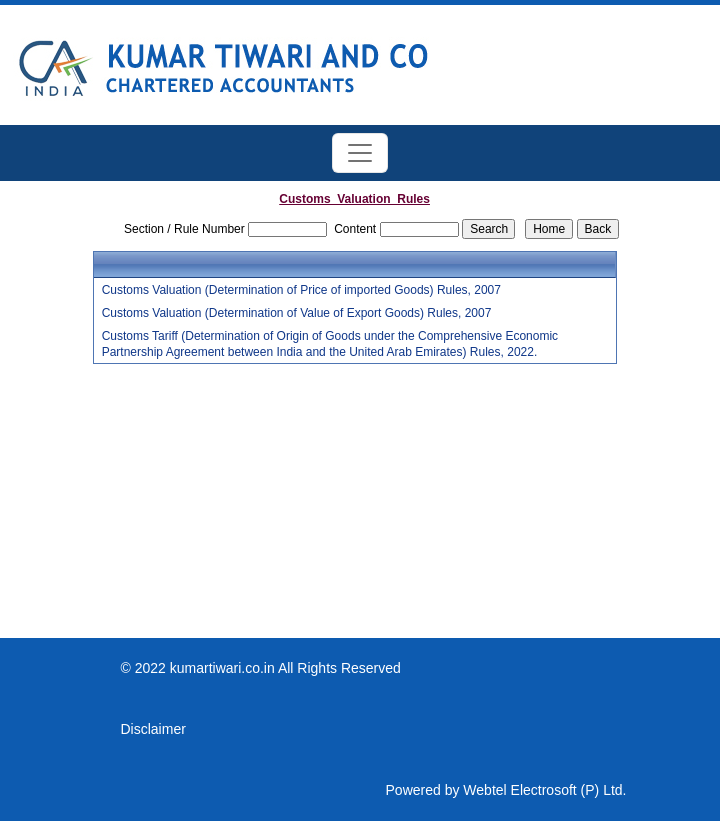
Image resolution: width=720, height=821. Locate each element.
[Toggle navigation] (360, 153)
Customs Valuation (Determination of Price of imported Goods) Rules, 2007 (301, 290)
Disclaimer (153, 729)
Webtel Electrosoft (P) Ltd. (544, 790)
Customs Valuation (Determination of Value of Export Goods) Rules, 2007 (297, 313)
